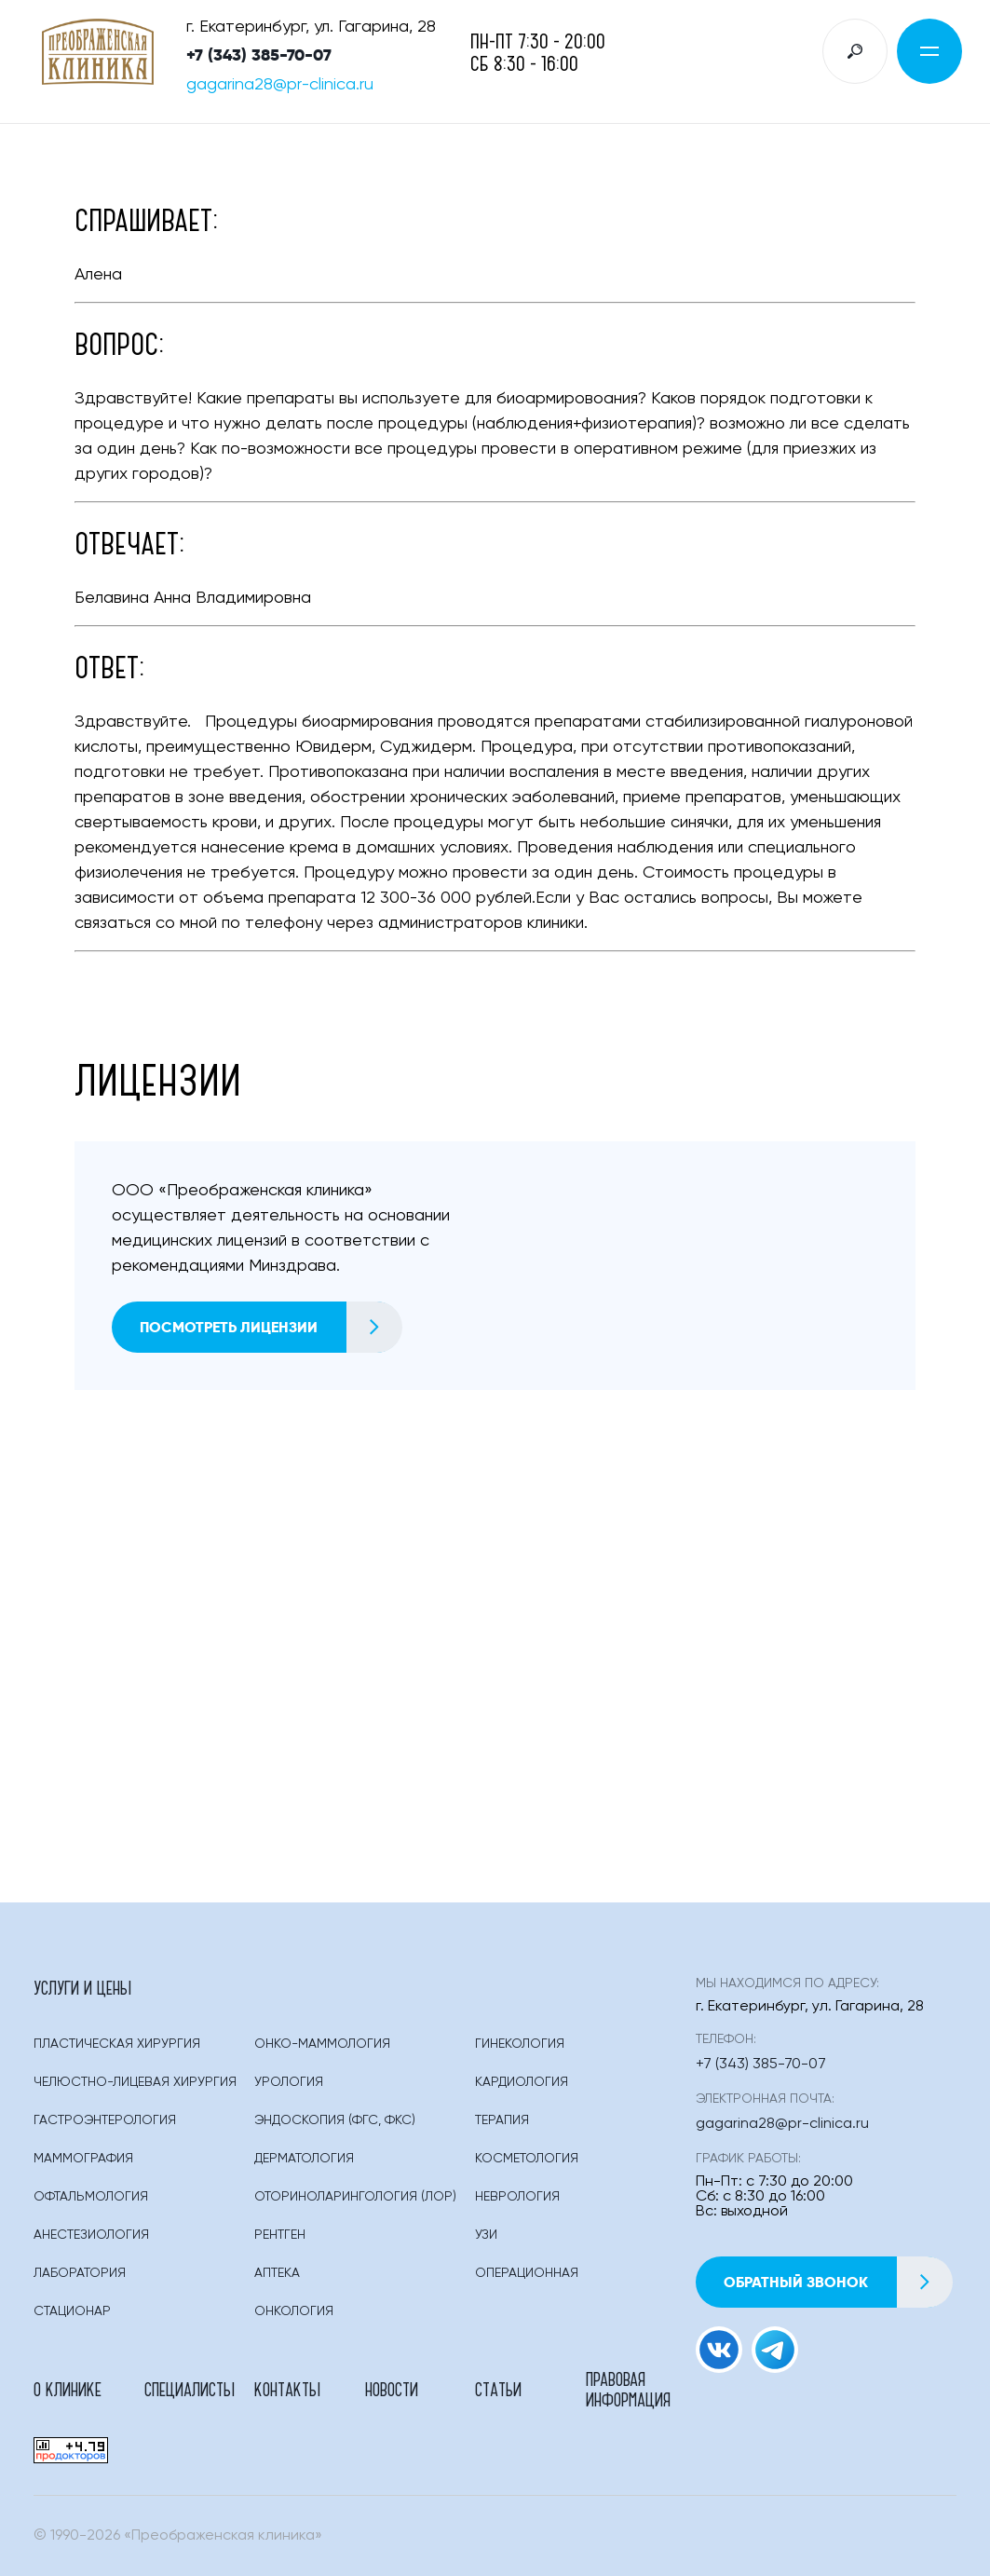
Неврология (517, 2196)
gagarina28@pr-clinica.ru (279, 84)
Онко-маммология (322, 2044)
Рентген (279, 2235)
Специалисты (189, 2388)
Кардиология (521, 2082)
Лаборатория (80, 2273)
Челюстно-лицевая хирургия (135, 2082)
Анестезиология (91, 2235)
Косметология (526, 2158)
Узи (486, 2235)
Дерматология (304, 2158)
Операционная (526, 2273)
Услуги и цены (82, 1987)
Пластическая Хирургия (117, 2044)
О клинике (68, 2388)
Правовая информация (628, 2388)
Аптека (277, 2273)
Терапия (502, 2120)
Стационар (72, 2311)
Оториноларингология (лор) (355, 2196)
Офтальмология (91, 2196)
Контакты (287, 2388)
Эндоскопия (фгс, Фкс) (334, 2120)
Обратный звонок (838, 2282)
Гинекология (519, 2044)
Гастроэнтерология (105, 2120)
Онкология (293, 2311)
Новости (391, 2388)
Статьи (498, 2388)
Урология (288, 2082)
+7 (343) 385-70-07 (259, 55)
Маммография (83, 2158)
